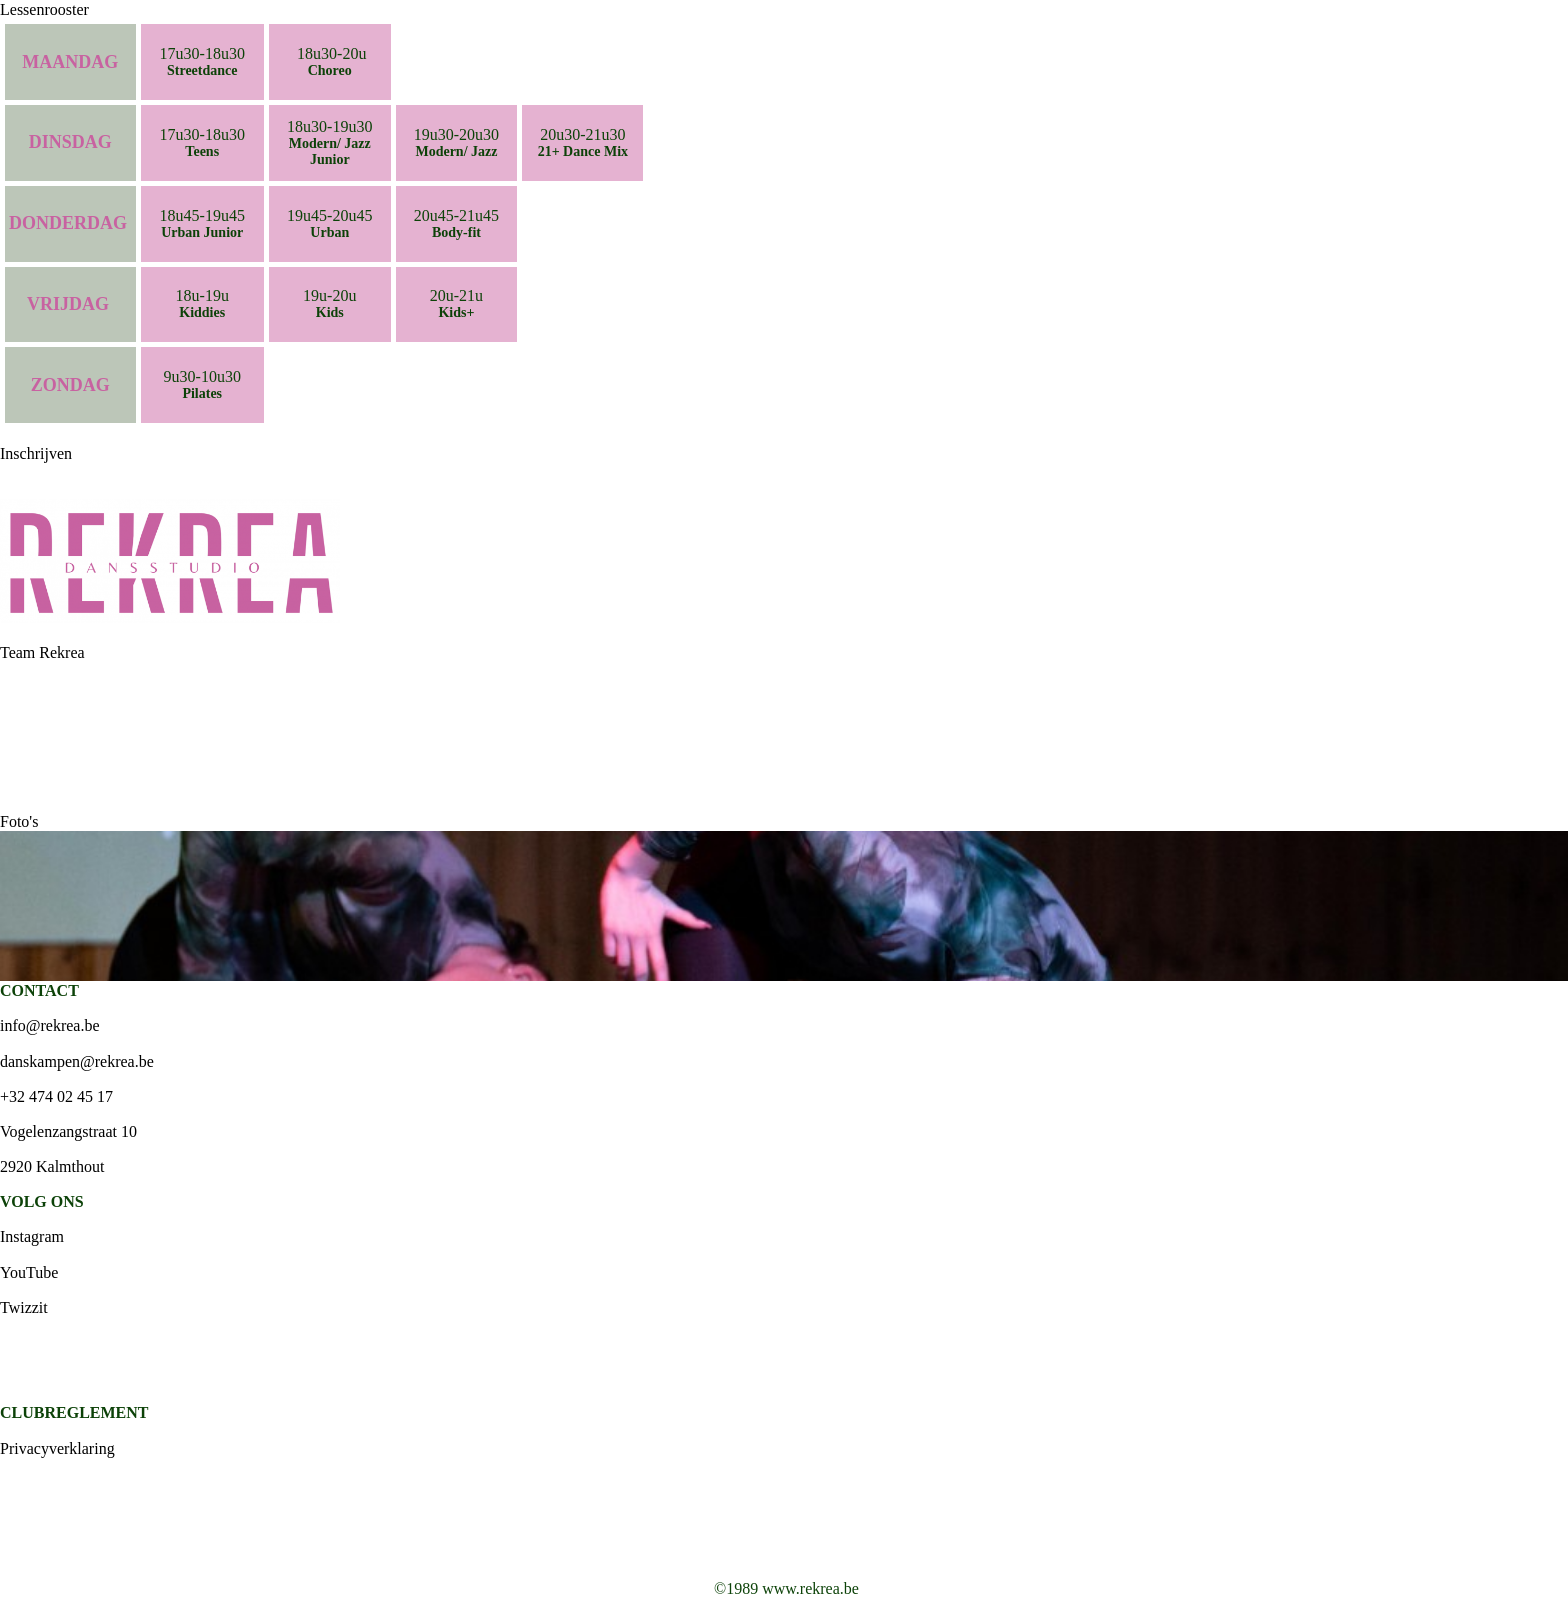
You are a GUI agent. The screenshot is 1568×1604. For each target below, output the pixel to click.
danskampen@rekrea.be (77, 1061)
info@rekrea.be (50, 1025)
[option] (784, 906)
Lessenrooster (44, 9)
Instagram (32, 1236)
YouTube (29, 1272)
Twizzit (24, 1307)
